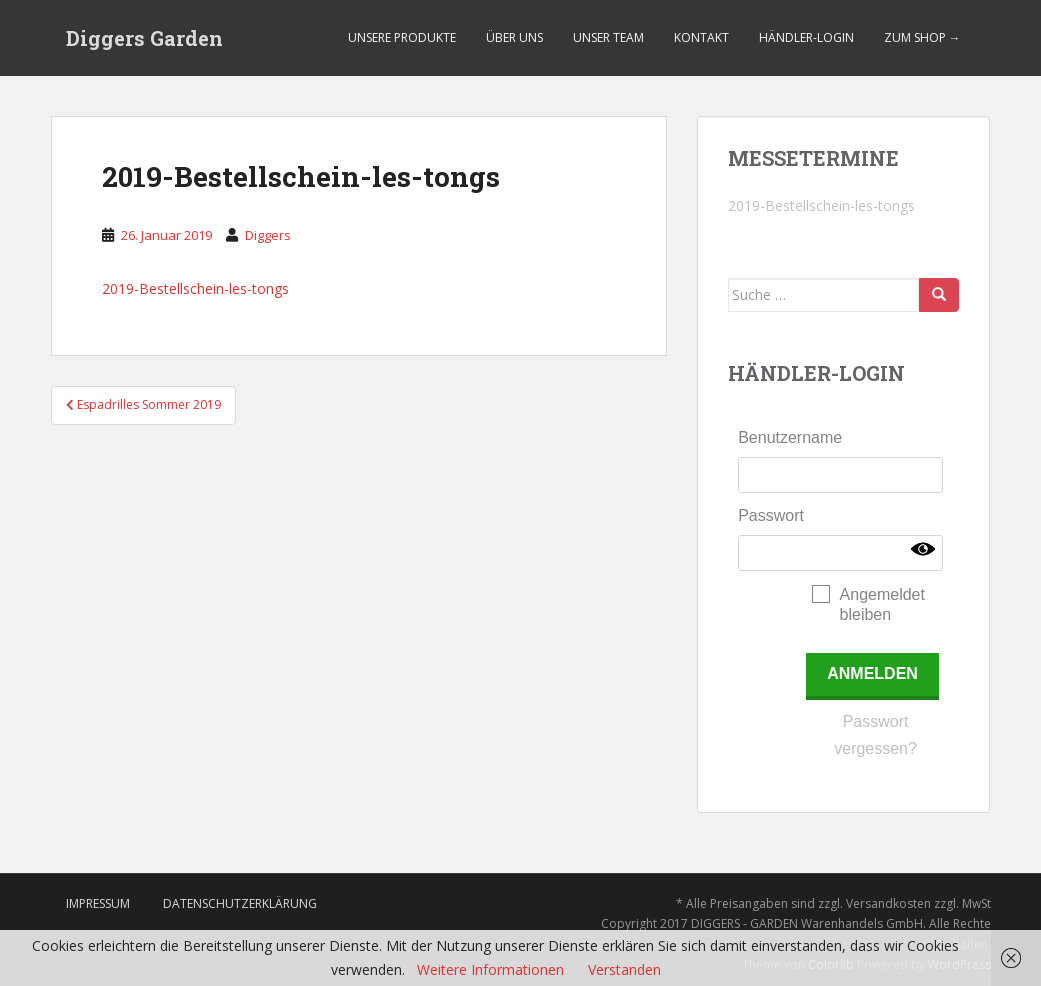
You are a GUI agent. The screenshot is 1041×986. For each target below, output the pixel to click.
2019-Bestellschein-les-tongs (195, 288)
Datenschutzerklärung (240, 903)
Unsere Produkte (402, 37)
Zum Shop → (922, 37)
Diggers (268, 235)
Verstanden (624, 969)
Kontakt (701, 37)
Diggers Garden (144, 38)
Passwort (771, 515)
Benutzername (790, 437)
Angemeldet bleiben (882, 604)
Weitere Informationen (490, 969)
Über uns (514, 37)
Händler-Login (806, 37)
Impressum (98, 903)
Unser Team (608, 37)
